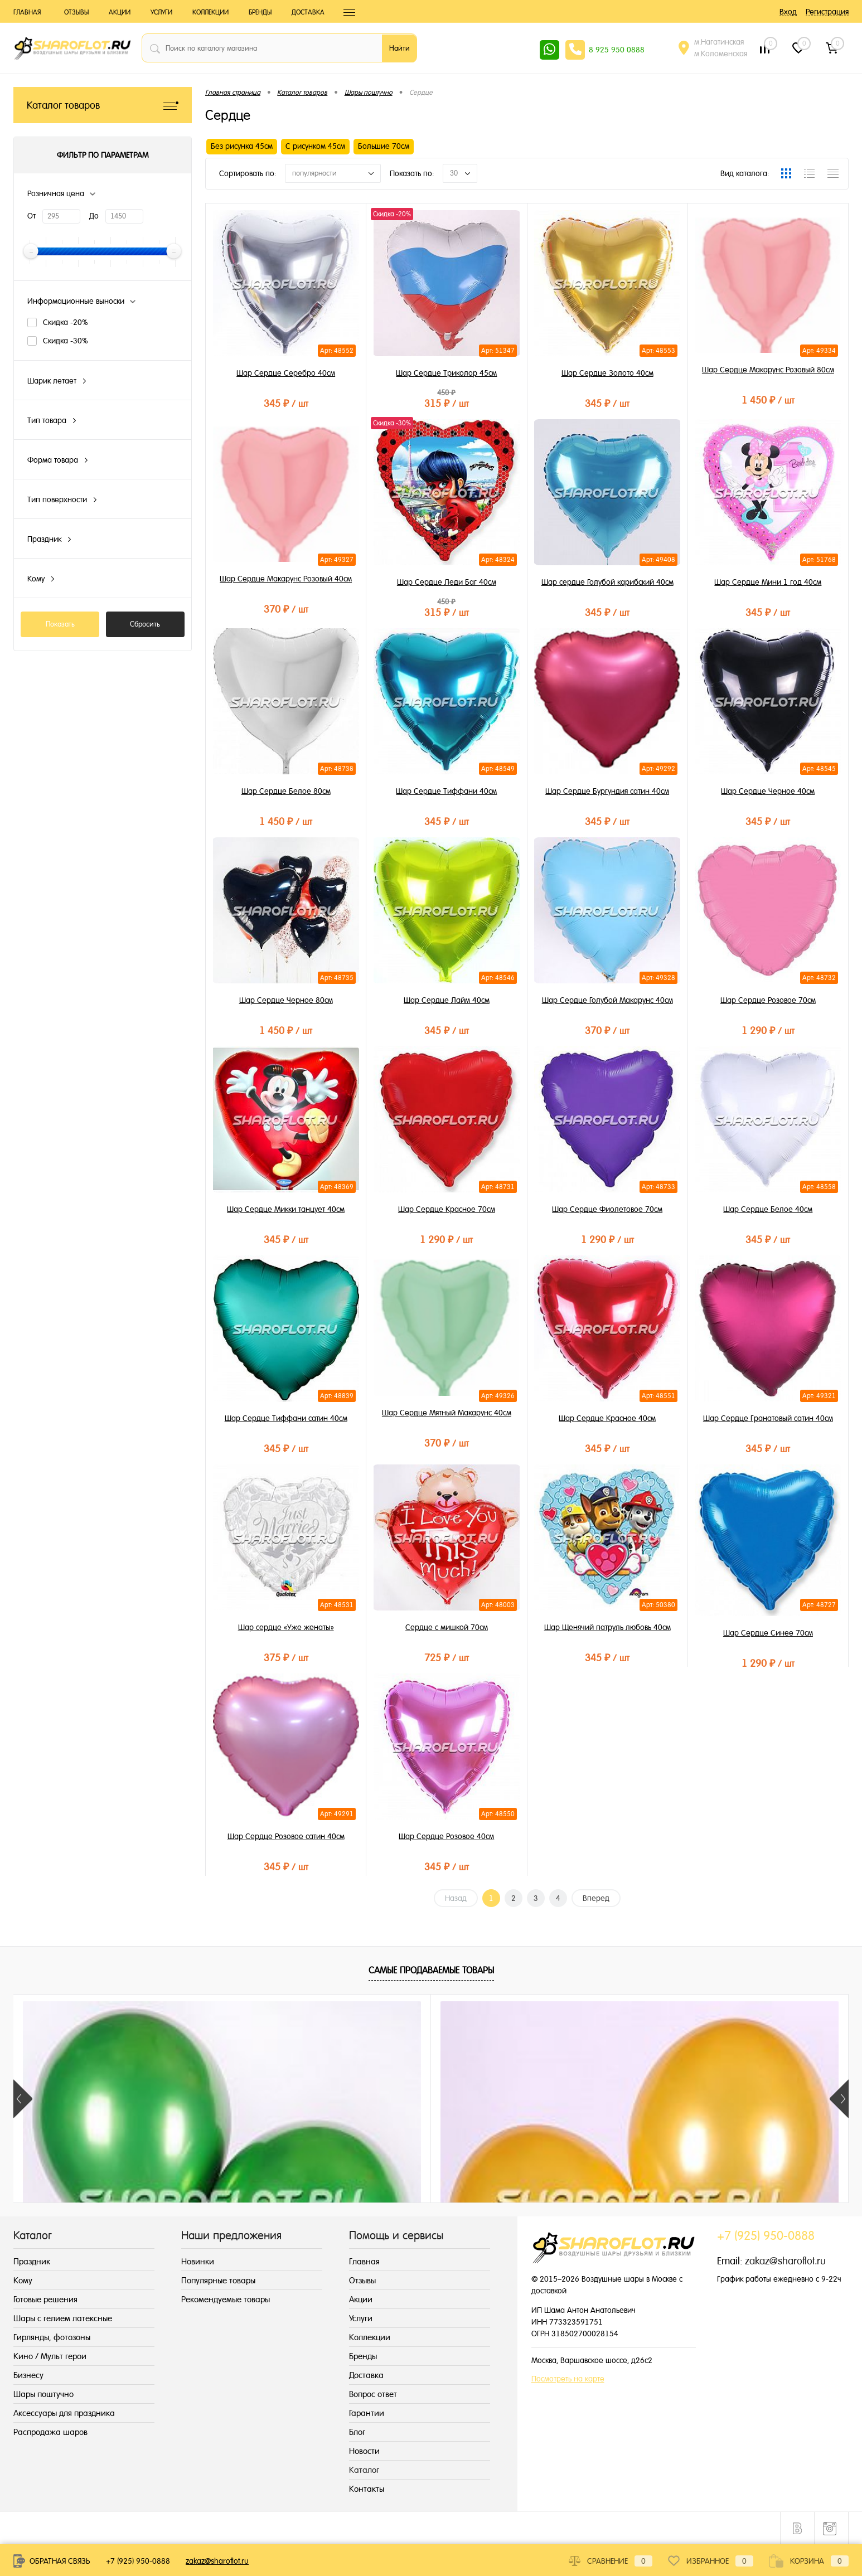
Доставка (308, 12)
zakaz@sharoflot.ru (785, 2261)
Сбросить (145, 624)
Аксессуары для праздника (64, 2413)
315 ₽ (446, 403)
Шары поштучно (43, 2394)
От (31, 215)
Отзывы (76, 12)
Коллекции (210, 12)
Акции (119, 12)
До (94, 215)
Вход (788, 11)
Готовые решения (45, 2299)
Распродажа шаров (50, 2432)
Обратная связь (51, 2560)
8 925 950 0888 (617, 49)
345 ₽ (285, 403)
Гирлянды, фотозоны (51, 2337)
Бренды (260, 12)
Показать (60, 624)
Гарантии (366, 2413)
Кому (22, 2280)
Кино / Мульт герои (49, 2356)
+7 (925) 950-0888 (138, 2560)
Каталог (364, 2470)
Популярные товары (218, 2280)
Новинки (197, 2261)
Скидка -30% (65, 340)
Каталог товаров (102, 105)
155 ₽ (263, 2196)
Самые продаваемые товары (431, 1970)
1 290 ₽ (768, 1030)
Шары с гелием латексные (62, 2318)
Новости (364, 2451)
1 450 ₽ (768, 400)
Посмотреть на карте (567, 2378)
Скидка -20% (65, 322)
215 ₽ (96, 2196)
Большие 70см (383, 146)
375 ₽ (285, 1657)
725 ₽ (446, 1657)
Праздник (31, 2261)
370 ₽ (285, 609)
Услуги (161, 12)
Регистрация (827, 11)
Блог (357, 2432)
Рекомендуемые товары (225, 2299)
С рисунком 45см (315, 146)
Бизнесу (28, 2375)
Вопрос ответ (373, 2394)
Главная (27, 12)
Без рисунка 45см (242, 146)
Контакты (366, 2488)
